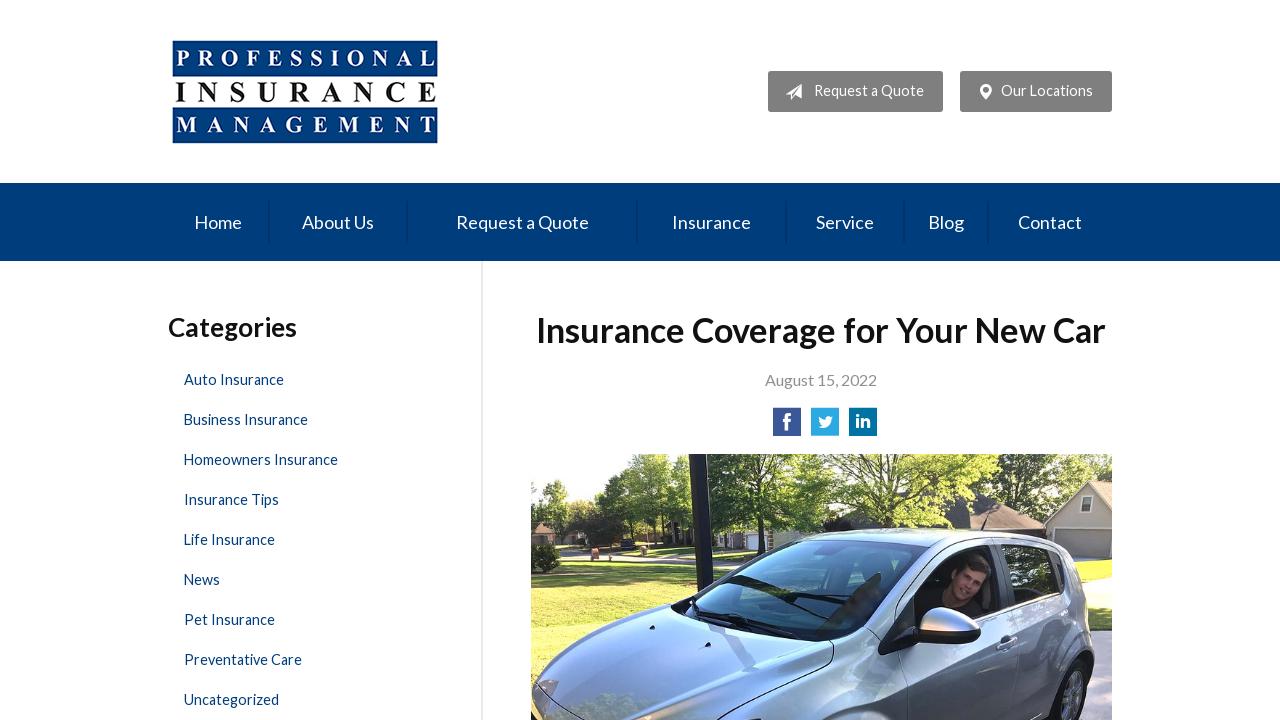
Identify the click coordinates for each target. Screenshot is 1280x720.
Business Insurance (246, 419)
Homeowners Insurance (261, 459)
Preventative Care (243, 659)
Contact (1050, 222)
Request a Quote (850, 92)
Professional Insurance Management (305, 91)
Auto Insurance (234, 379)
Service (845, 222)
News (202, 579)
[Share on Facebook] (787, 427)
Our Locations (1031, 92)
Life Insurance (229, 539)
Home (218, 222)
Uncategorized (231, 699)
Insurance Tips (231, 499)
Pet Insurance (229, 619)
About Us (338, 222)
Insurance (711, 222)
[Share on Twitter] (825, 427)
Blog (946, 222)
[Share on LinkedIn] (863, 427)
